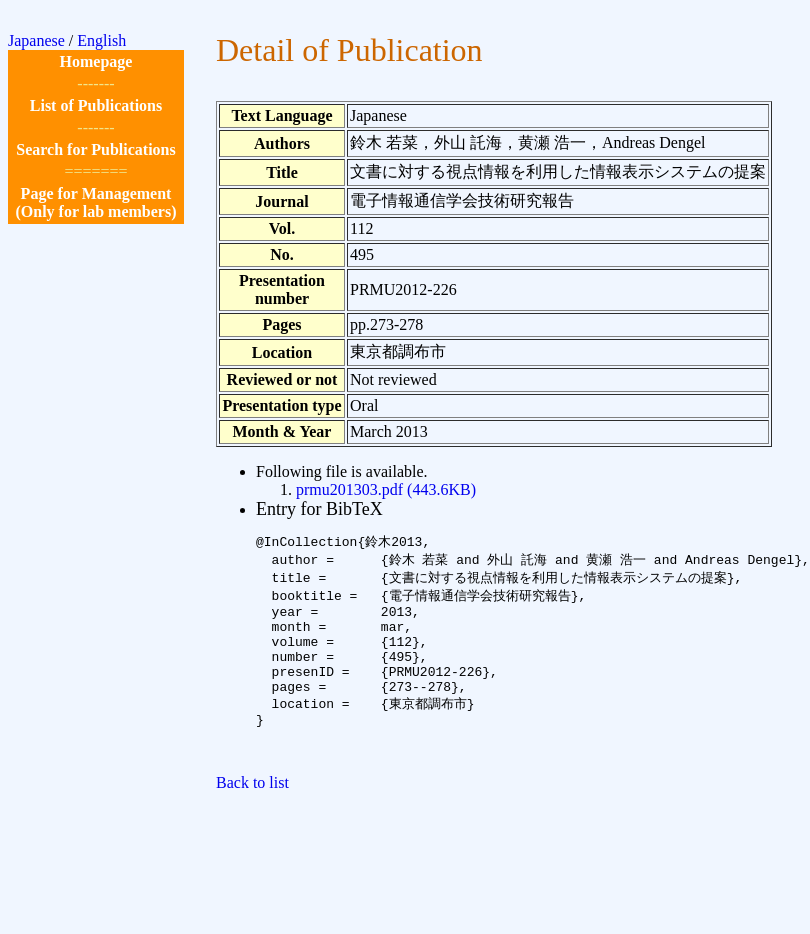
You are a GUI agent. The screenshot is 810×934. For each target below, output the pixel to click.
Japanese (36, 40)
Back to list (252, 814)
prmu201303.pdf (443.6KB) (386, 489)
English (101, 40)
